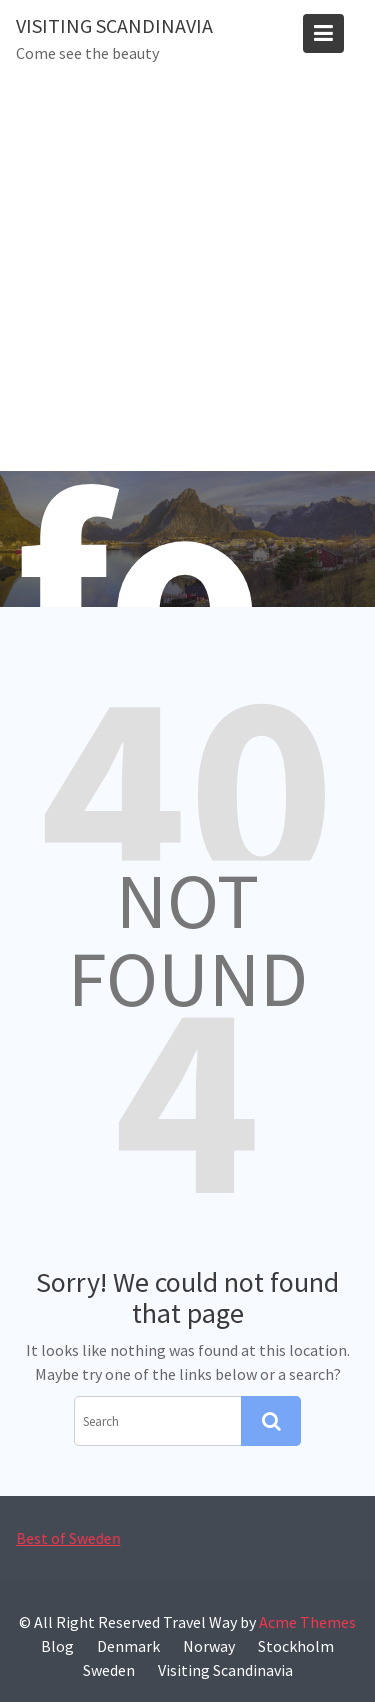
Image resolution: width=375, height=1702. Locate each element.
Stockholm (296, 1646)
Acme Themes (307, 1622)
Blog (57, 1646)
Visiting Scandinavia (114, 25)
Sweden (109, 1670)
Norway (209, 1646)
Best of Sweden (69, 1539)
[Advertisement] (187, 273)
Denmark (128, 1646)
